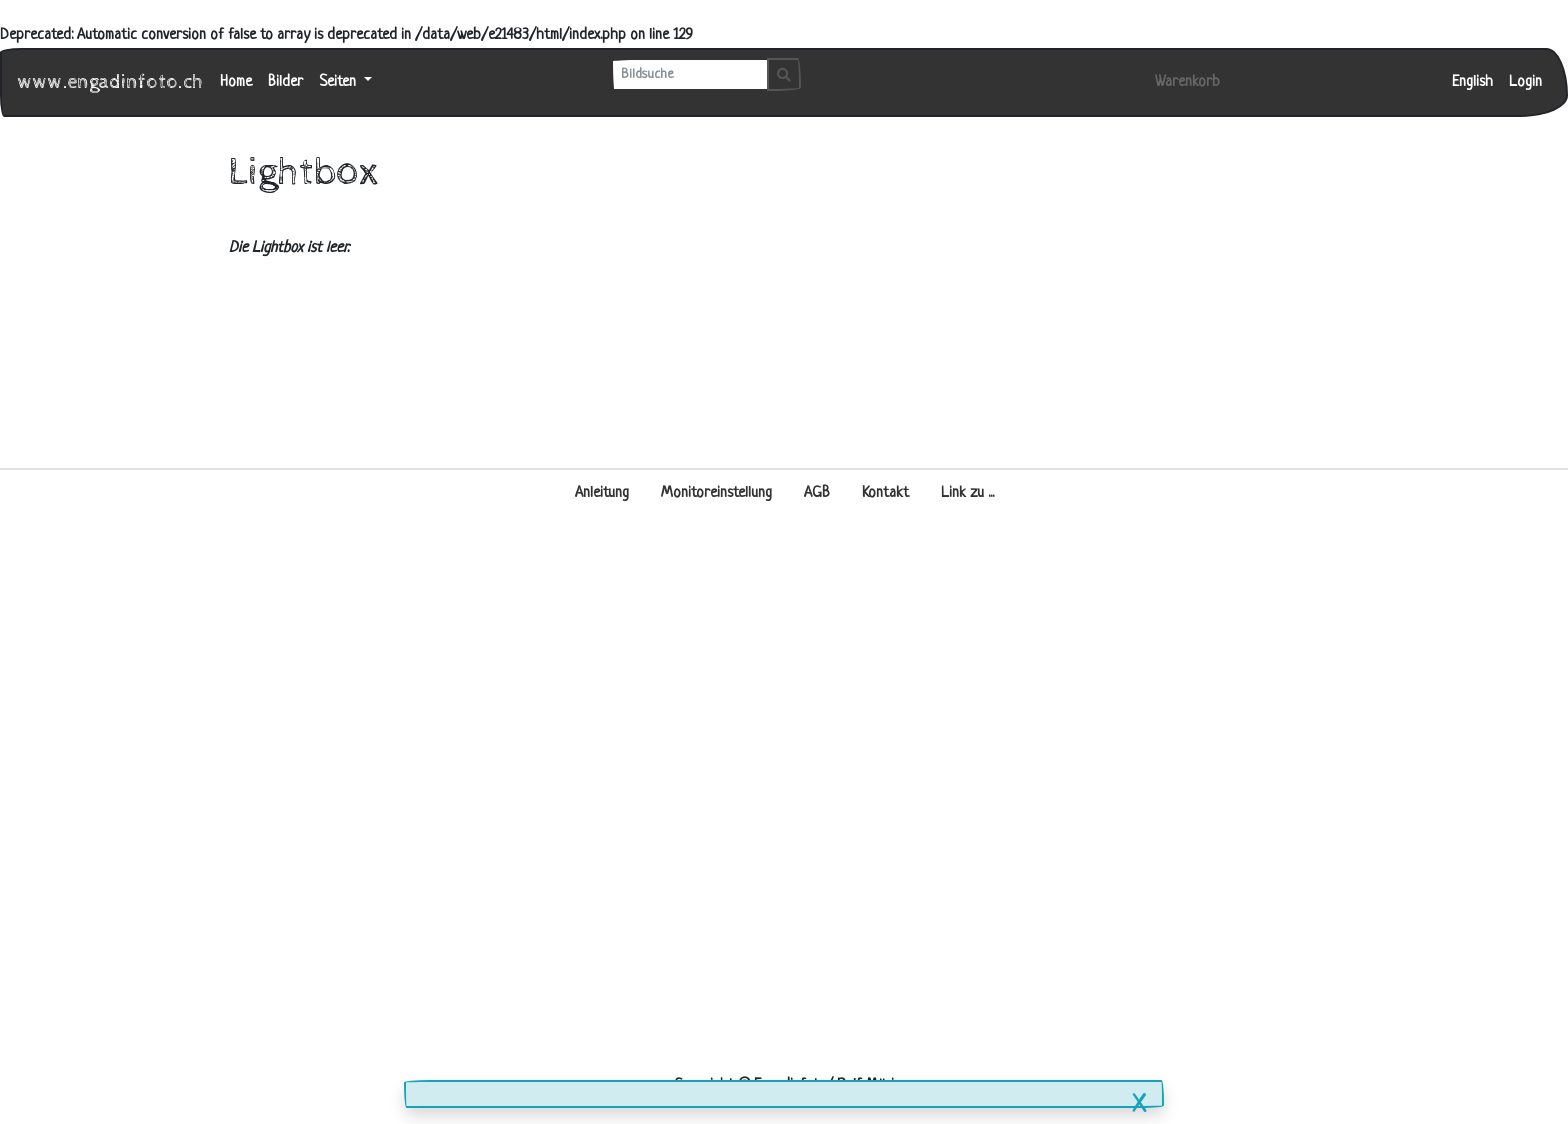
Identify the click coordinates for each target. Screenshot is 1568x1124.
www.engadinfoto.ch (111, 82)
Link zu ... (967, 493)
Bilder (285, 82)
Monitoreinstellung (716, 493)
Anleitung (602, 493)
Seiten (339, 82)
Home (236, 82)
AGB (817, 493)
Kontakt (885, 493)
